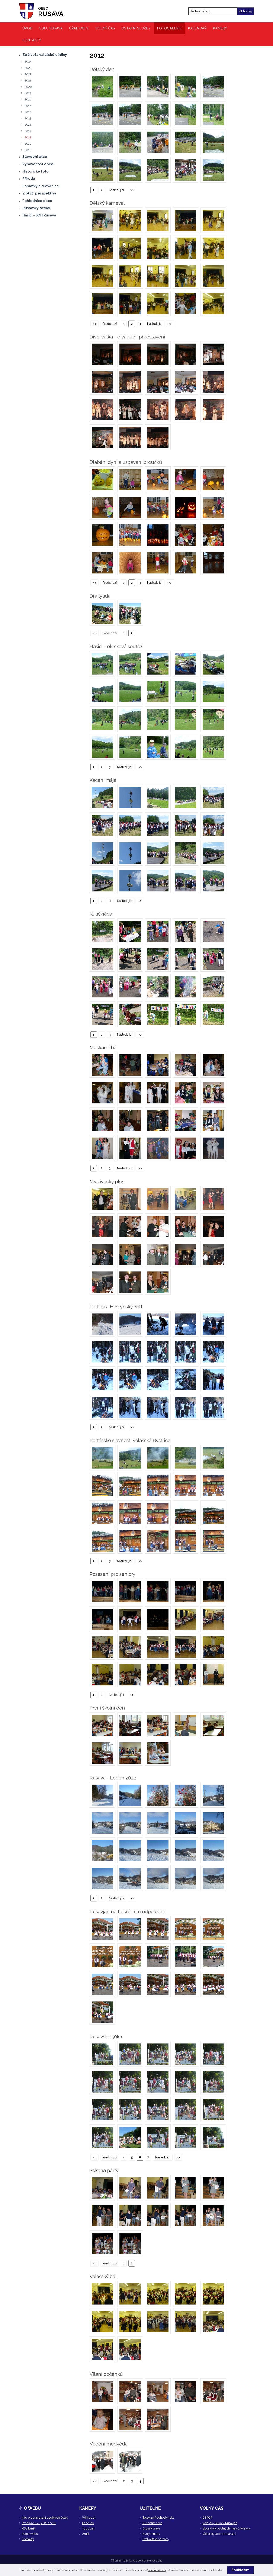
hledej (246, 11)
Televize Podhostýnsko (158, 2517)
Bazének (88, 2523)
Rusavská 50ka (152, 2523)
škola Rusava (151, 2528)
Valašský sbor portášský (219, 2533)
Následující (116, 190)
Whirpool (88, 2517)
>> (132, 190)
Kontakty (28, 2539)
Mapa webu (30, 2533)
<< (94, 323)
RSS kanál (28, 2528)
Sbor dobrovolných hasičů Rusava (226, 2528)
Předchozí (110, 323)
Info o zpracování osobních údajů (45, 2517)
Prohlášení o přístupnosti (39, 2523)
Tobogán (88, 2528)
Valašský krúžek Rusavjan (220, 2523)
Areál (85, 2533)
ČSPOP (207, 2517)
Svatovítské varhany (155, 2539)
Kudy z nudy (151, 2533)
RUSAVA (50, 11)
